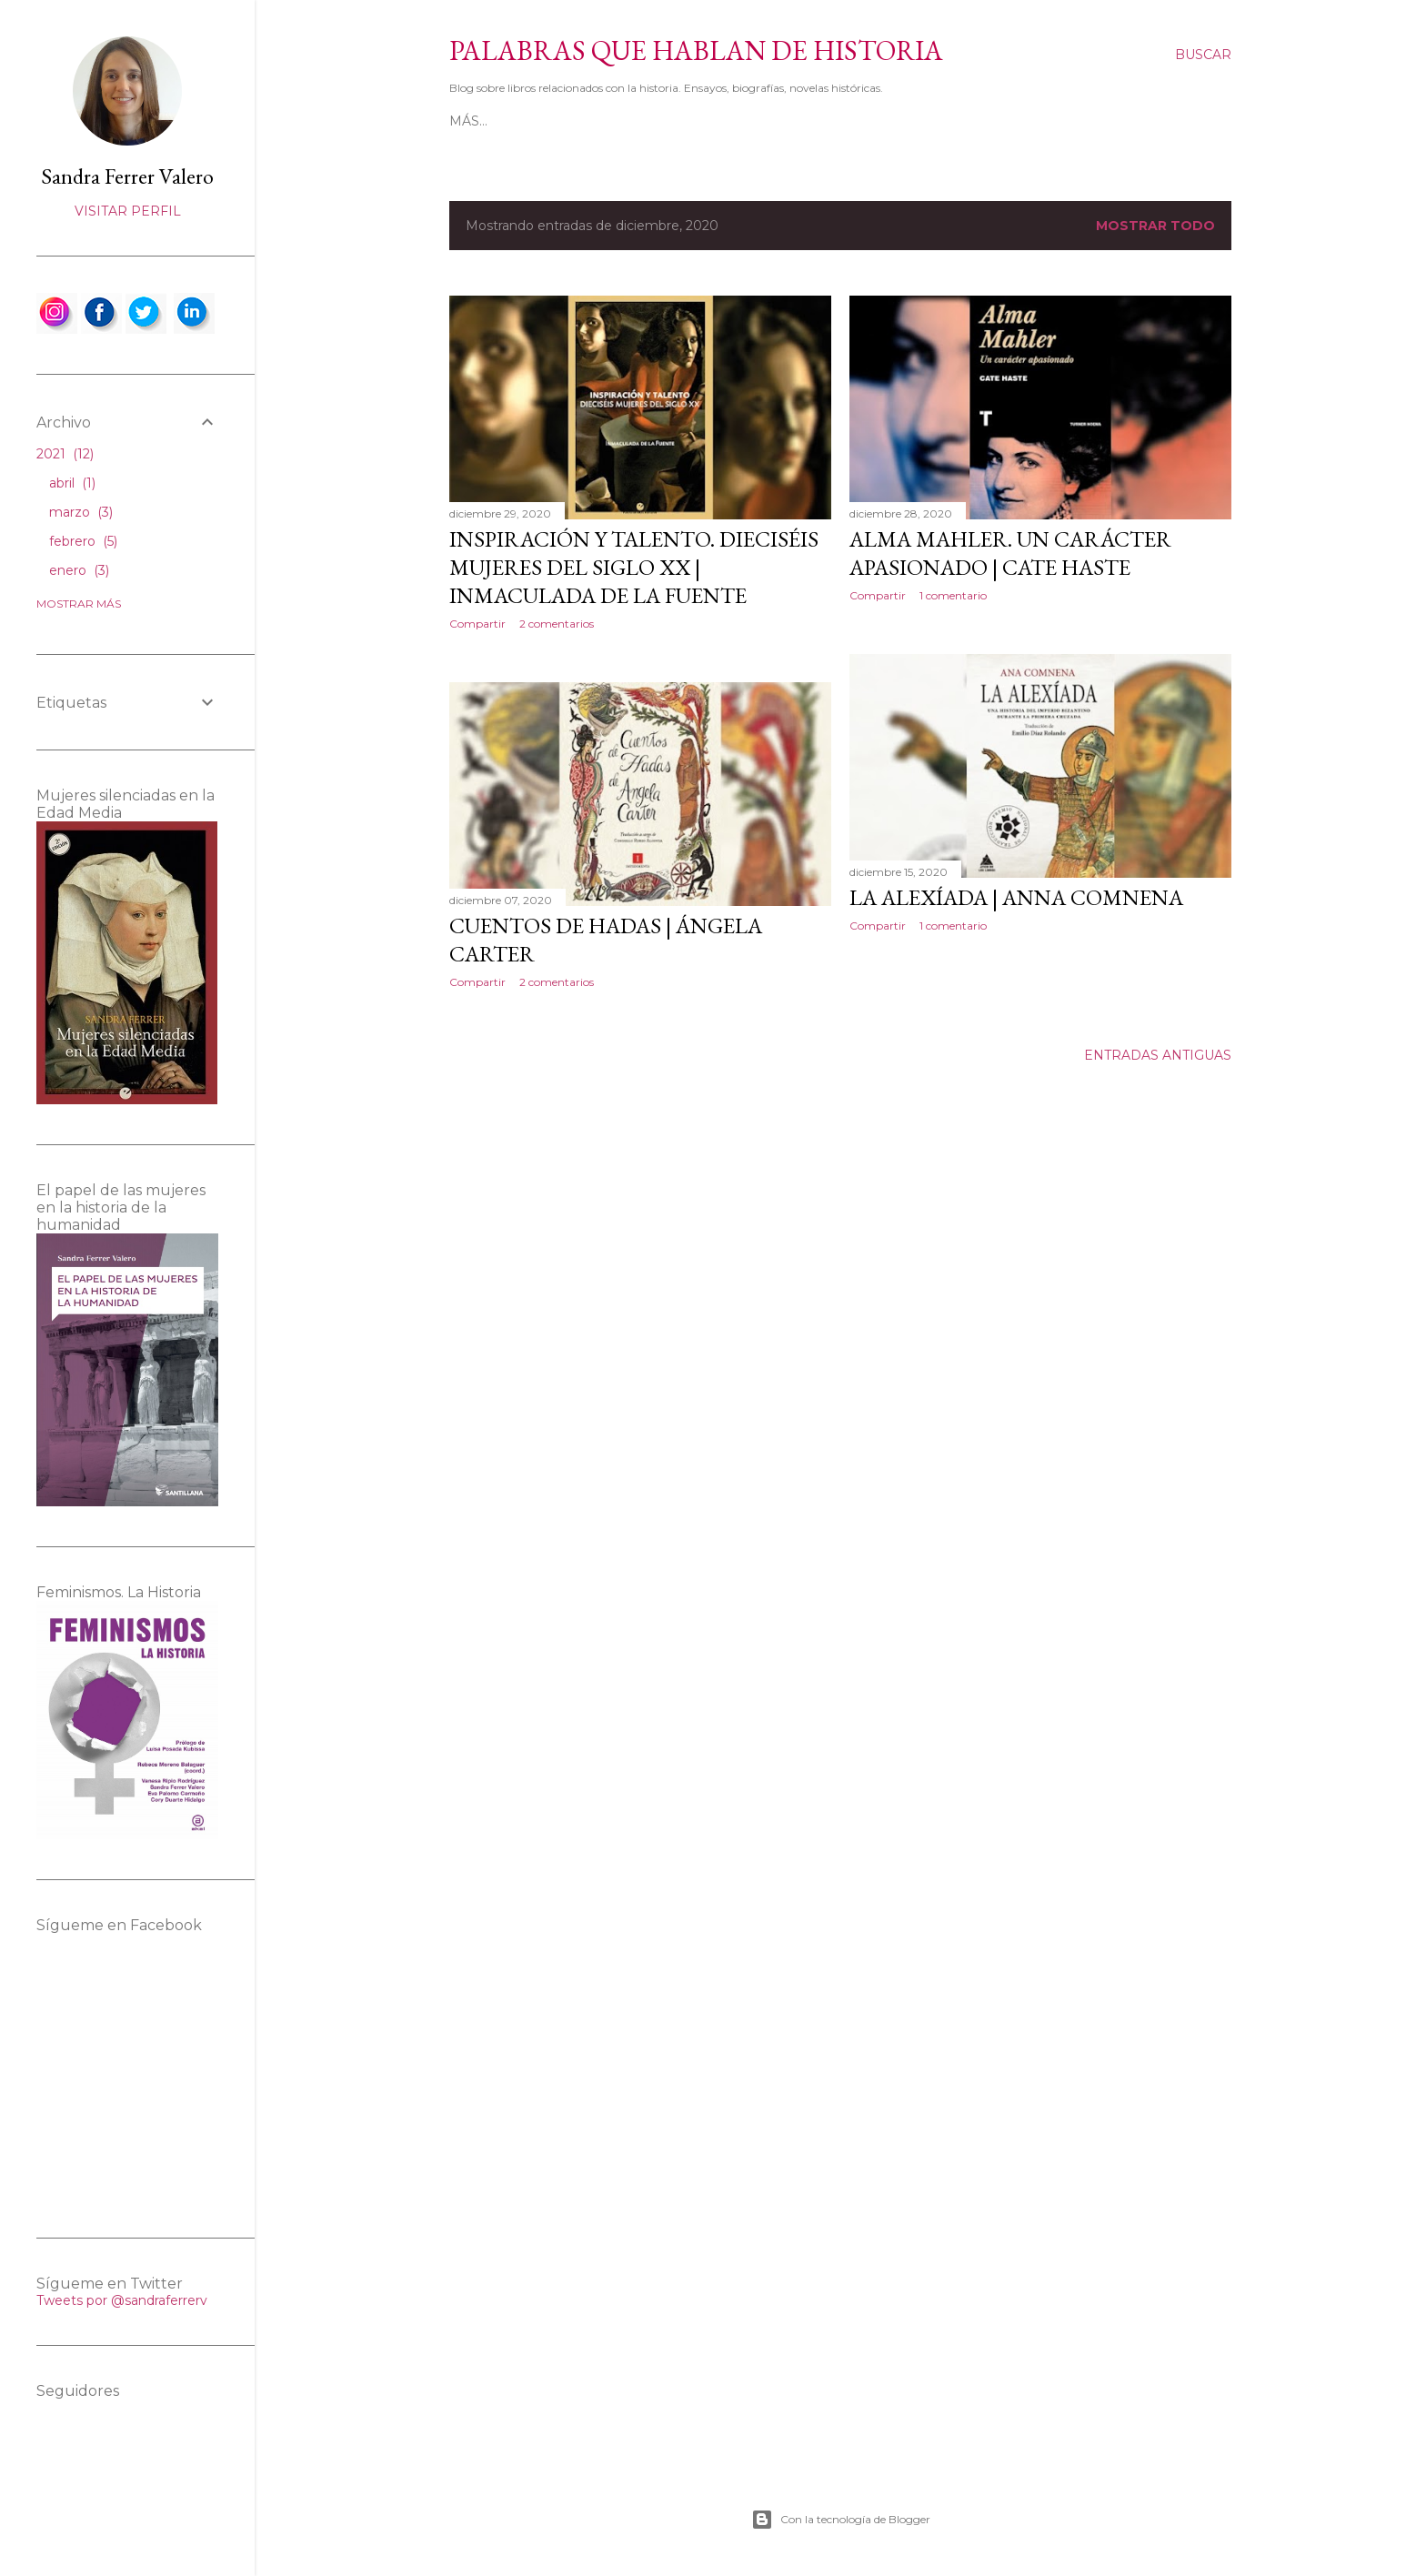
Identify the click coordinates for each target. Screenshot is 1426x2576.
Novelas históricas (667, 121)
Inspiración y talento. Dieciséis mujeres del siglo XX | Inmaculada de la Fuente (633, 567)
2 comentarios (556, 623)
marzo (81, 512)
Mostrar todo (1155, 225)
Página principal (515, 121)
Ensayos (879, 121)
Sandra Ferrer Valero (127, 176)
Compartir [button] (477, 623)
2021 (65, 454)
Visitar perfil (128, 211)
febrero (83, 541)
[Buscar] (1203, 54)
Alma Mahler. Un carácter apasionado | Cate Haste (1010, 553)
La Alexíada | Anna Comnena (1016, 897)
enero (79, 570)
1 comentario (953, 595)
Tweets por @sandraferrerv (121, 2300)
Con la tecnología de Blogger (840, 2520)
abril (72, 483)
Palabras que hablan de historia (696, 50)
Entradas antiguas (1157, 1055)
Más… (940, 121)
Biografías (795, 121)
